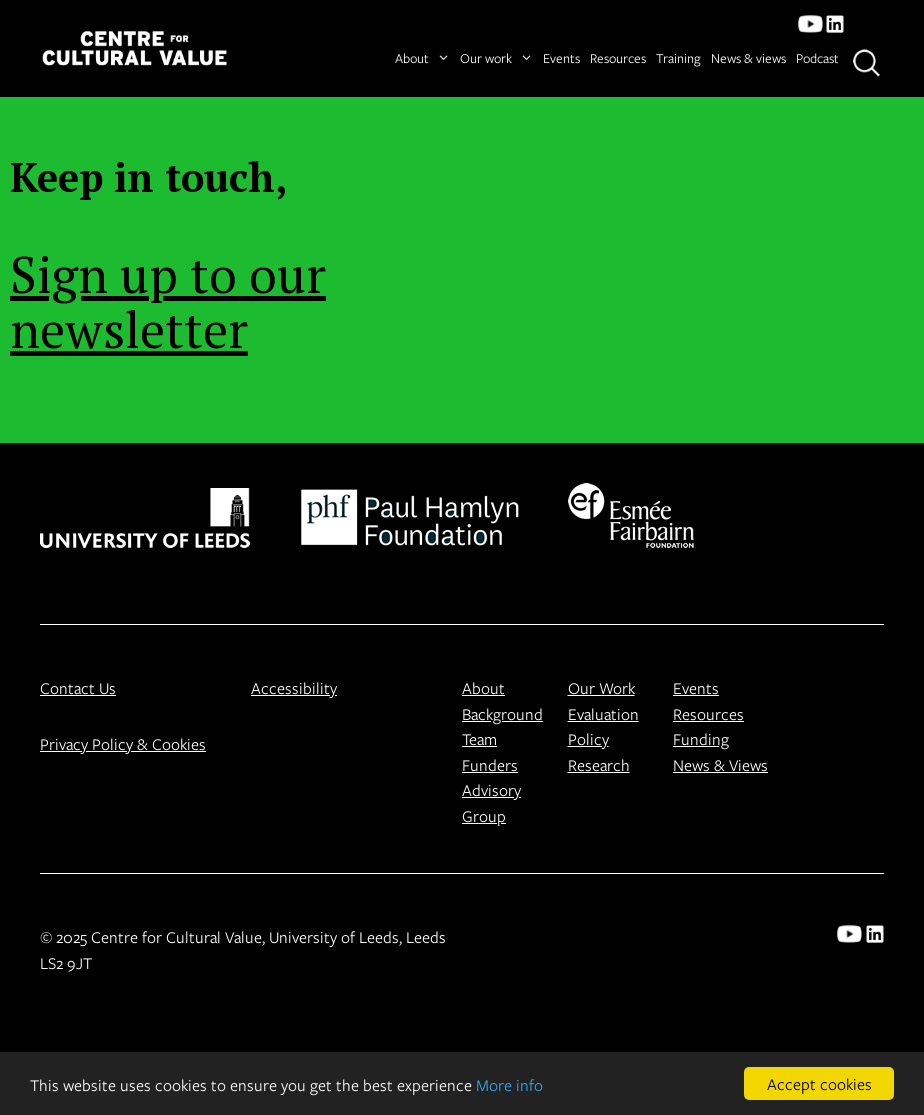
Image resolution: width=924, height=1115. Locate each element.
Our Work (601, 687)
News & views (748, 58)
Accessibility (294, 687)
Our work (496, 58)
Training (678, 58)
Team (479, 738)
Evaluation (603, 713)
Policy (588, 738)
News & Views (720, 764)
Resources (618, 58)
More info (509, 1084)
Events (561, 58)
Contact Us (78, 687)
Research (599, 764)
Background (502, 713)
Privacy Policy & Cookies (123, 743)
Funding (701, 738)
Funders (490, 764)
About (422, 58)
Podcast (817, 58)
